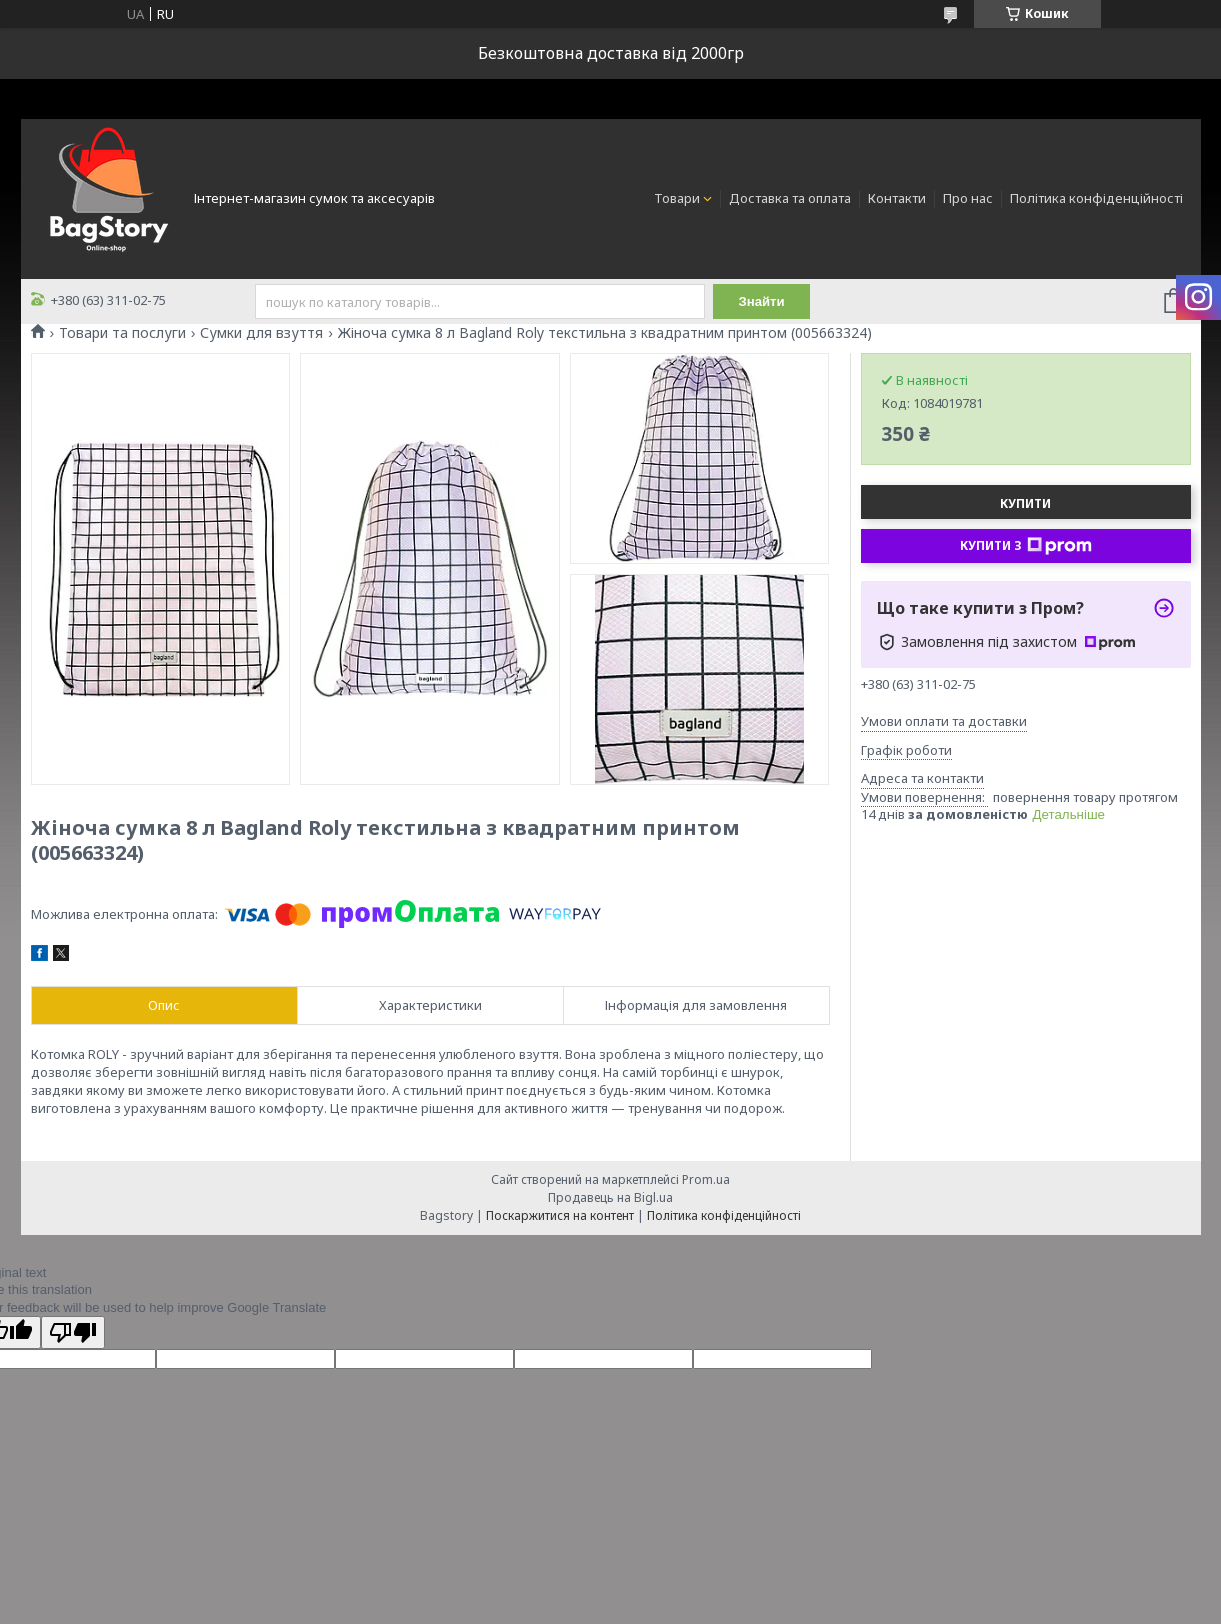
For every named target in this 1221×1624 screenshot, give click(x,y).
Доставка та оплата (790, 198)
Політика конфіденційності (1096, 198)
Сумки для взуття (261, 333)
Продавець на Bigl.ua (610, 1197)
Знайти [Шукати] (762, 301)
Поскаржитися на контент (560, 1215)
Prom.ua (706, 1179)
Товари (677, 198)
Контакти (897, 198)
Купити (1025, 503)
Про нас (968, 198)
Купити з (1026, 546)
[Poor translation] (73, 1332)
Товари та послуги (122, 333)
